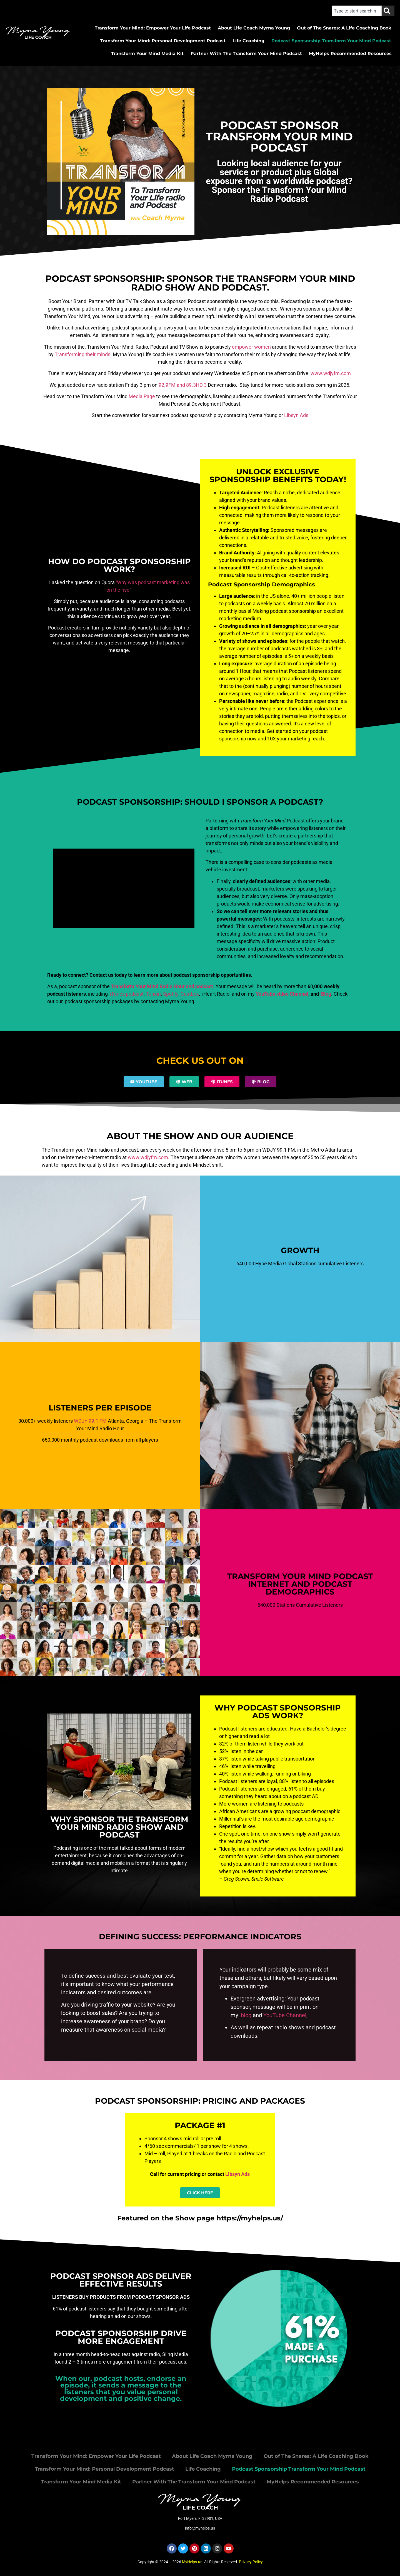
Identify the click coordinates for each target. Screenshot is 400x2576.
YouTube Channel (284, 2015)
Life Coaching (248, 40)
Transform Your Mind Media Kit (147, 53)
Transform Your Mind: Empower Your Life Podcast (153, 28)
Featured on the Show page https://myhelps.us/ (200, 2218)
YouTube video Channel (282, 994)
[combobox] (357, 11)
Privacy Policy (251, 2562)
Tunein (153, 994)
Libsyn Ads (296, 415)
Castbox (190, 994)
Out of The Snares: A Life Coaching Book (344, 28)
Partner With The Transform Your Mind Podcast (246, 53)
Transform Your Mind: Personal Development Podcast (163, 40)
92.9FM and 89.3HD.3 (183, 385)
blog (245, 2015)
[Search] (388, 11)
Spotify (170, 994)
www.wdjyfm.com (331, 373)
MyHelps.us (192, 2562)
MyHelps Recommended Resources (350, 53)
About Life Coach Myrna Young (254, 28)
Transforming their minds (82, 354)
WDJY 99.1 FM (90, 1421)
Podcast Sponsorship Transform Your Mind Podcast (331, 40)
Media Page (142, 396)
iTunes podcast (126, 994)
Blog (326, 994)
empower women (252, 347)
